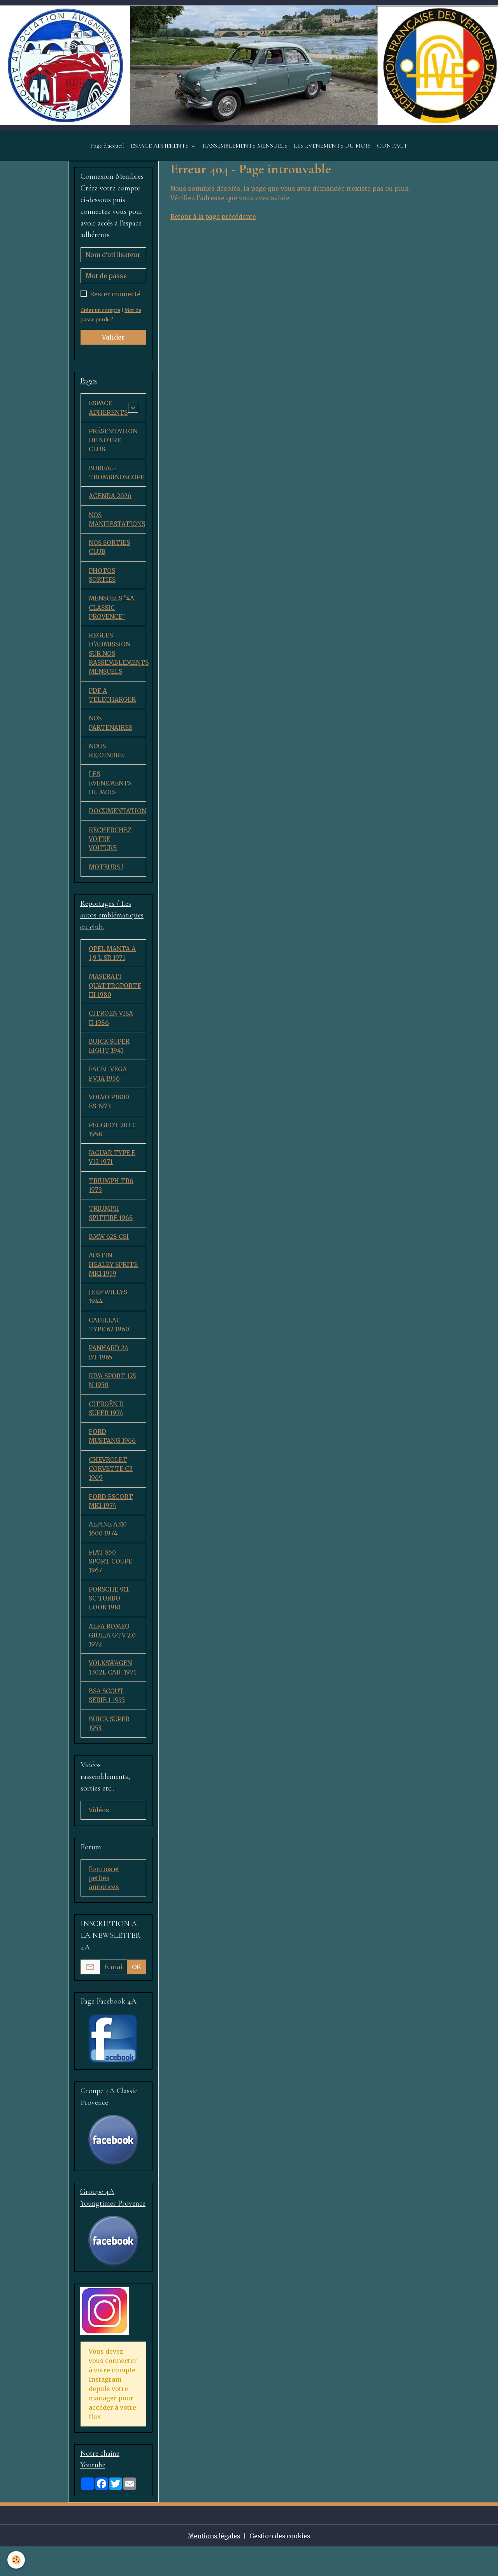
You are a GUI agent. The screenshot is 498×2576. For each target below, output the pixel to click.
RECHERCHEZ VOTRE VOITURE (110, 849)
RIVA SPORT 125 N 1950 (113, 1400)
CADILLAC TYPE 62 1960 (109, 1343)
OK (136, 1995)
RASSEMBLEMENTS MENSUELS (245, 147)
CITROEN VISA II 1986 (111, 1031)
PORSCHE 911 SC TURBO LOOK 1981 (113, 1623)
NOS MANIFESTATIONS (117, 523)
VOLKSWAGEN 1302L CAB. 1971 (113, 1694)
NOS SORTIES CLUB (109, 551)
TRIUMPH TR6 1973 (111, 1201)
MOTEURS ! (106, 878)
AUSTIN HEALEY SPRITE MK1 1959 (113, 1282)
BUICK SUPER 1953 (110, 1750)
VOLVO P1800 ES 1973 (110, 1116)
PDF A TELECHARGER (112, 702)
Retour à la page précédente (214, 218)
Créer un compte (101, 311)
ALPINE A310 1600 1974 (108, 1552)
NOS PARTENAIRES (110, 731)
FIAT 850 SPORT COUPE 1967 (111, 1585)
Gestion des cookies (281, 2565)
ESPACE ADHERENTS (160, 147)
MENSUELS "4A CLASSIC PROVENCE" (112, 613)
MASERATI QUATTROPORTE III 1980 (115, 998)
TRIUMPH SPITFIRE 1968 (111, 1230)
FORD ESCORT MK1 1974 (111, 1523)
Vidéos (99, 1838)
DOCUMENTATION (117, 821)
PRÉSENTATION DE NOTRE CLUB (113, 442)
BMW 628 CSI (109, 1254)
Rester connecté (115, 295)
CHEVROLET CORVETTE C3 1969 (111, 1490)
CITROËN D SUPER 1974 (106, 1429)
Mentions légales (213, 2565)
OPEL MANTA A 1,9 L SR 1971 (112, 965)
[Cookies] (16, 2560)
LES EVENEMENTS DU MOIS (332, 147)
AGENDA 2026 (110, 499)
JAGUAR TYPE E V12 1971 (112, 1173)
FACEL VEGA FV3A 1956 (108, 1088)
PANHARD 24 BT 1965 (108, 1372)
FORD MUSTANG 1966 (113, 1457)
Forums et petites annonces (104, 1906)
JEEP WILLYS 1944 (108, 1315)
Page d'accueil (107, 147)
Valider (113, 339)
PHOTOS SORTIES (102, 579)
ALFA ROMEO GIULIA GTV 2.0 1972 (113, 1661)
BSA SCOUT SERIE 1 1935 (107, 1722)
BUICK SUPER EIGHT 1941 (110, 1059)
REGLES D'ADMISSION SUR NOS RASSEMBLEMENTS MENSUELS (117, 660)
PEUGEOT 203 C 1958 (113, 1144)
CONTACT (392, 147)
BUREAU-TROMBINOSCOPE (117, 475)
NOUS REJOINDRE (106, 759)
